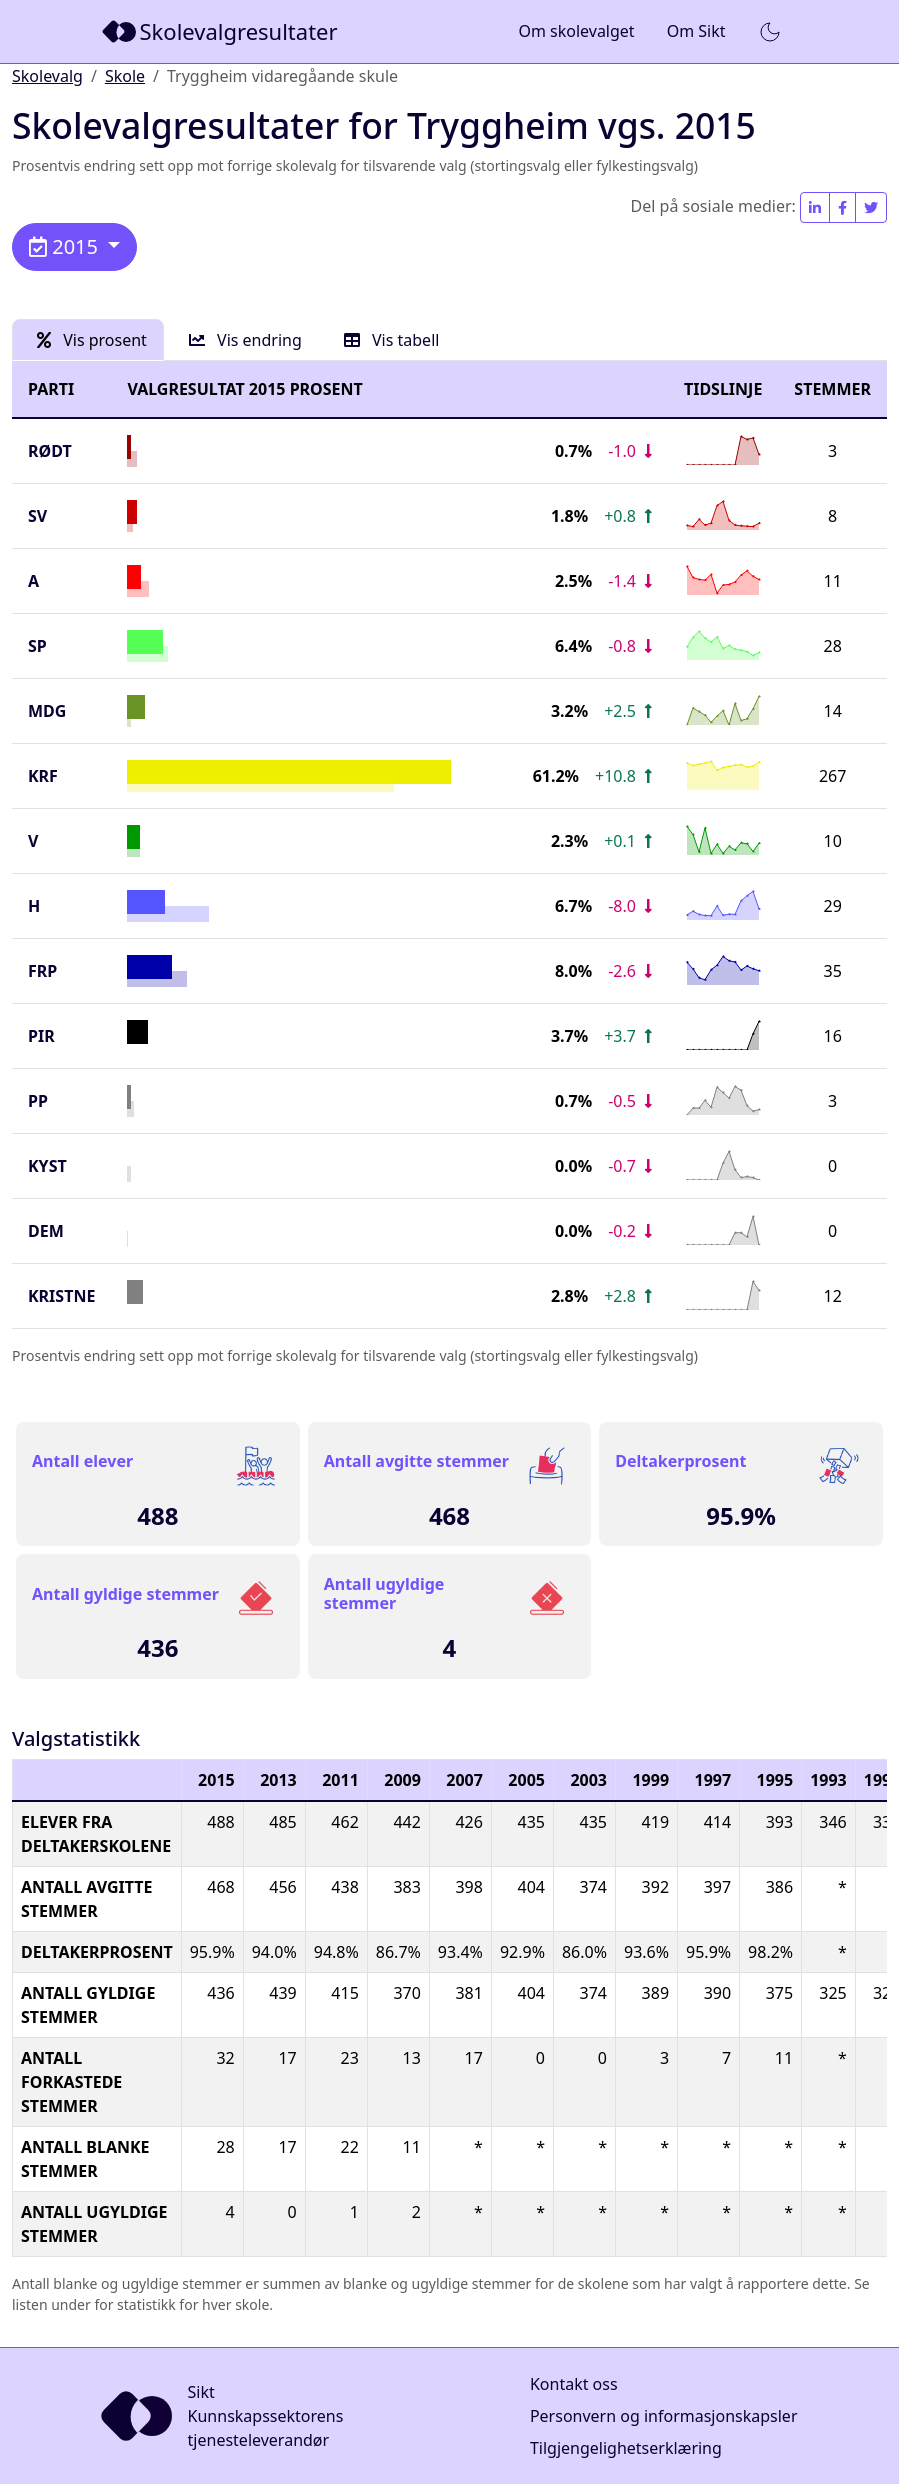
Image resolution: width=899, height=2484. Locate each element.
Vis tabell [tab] (392, 340)
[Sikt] (222, 31)
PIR (41, 1036)
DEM (46, 1231)
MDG (47, 711)
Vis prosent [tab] (92, 340)
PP (38, 1101)
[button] (770, 32)
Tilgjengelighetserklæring (626, 2448)
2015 (66, 246)
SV (37, 516)
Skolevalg (47, 76)
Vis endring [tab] (245, 340)
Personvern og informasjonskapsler (664, 2416)
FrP (42, 971)
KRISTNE (61, 1296)
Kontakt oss (574, 2384)
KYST (47, 1166)
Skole (125, 76)
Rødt (50, 451)
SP (37, 646)
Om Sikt (696, 31)
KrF (43, 776)
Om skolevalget (576, 31)
